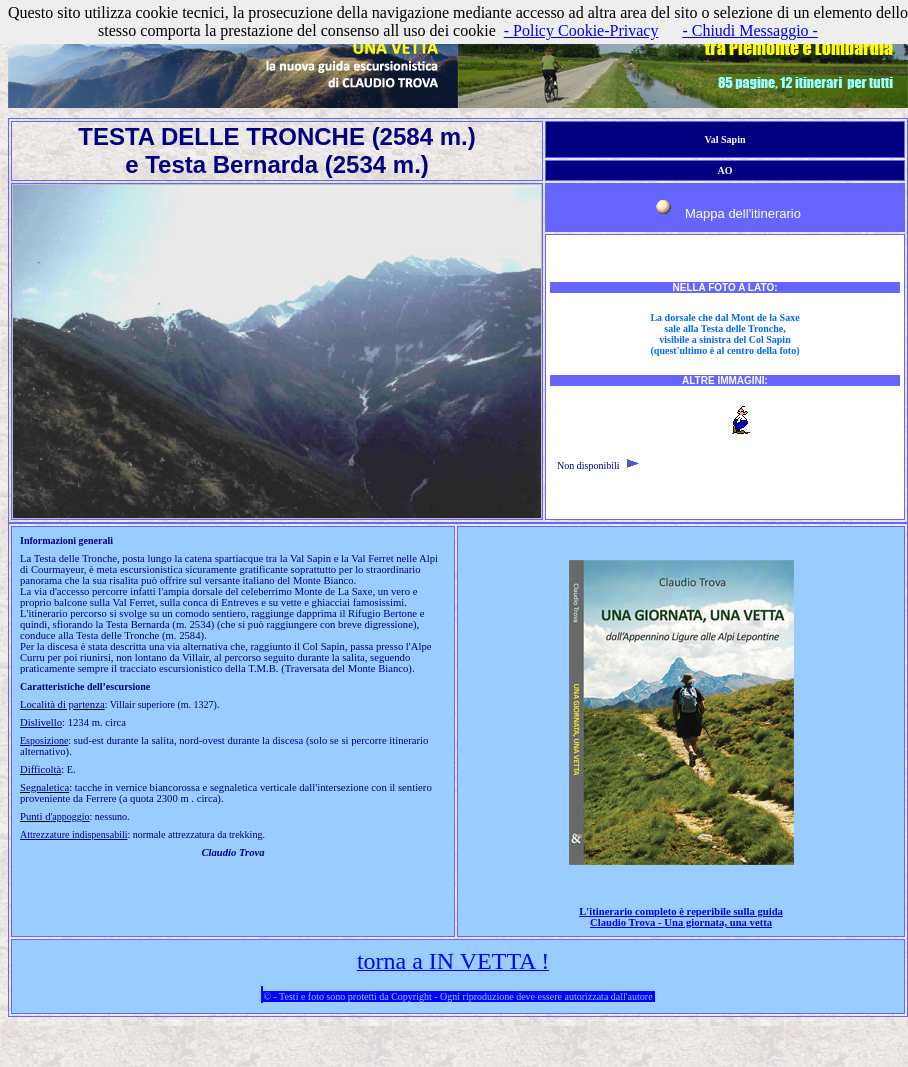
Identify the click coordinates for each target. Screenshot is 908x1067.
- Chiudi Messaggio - (750, 30)
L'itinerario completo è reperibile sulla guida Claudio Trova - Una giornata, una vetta (681, 917)
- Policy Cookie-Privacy (581, 30)
